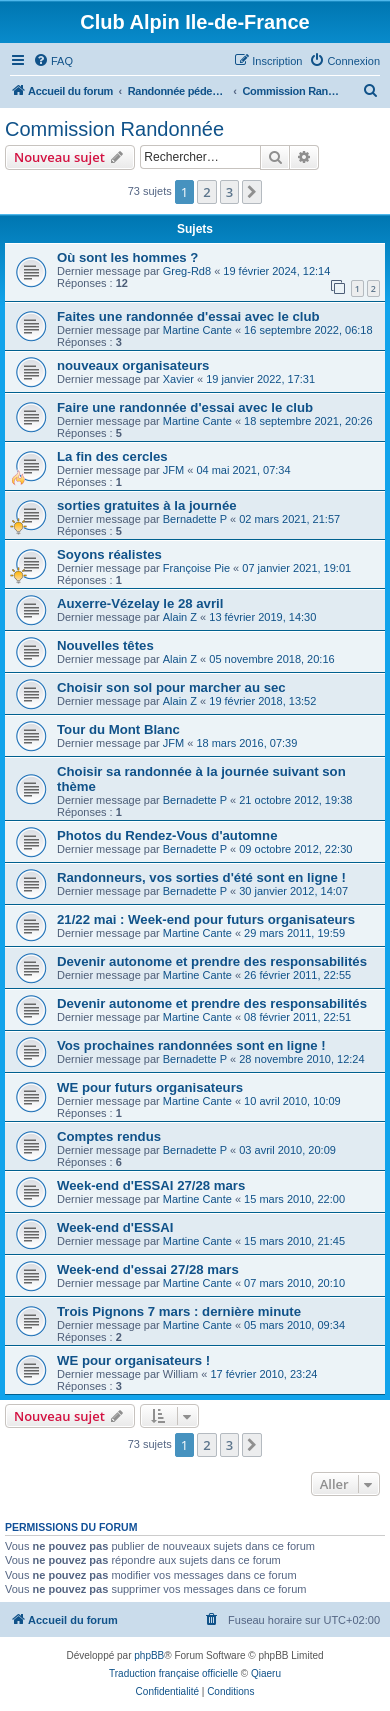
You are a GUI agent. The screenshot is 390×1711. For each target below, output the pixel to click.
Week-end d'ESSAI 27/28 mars (151, 1185)
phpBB (149, 1655)
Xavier (178, 379)
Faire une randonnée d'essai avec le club (185, 407)
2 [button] (206, 192)
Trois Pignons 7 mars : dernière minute (179, 1311)
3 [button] (229, 192)
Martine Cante (197, 330)
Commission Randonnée (114, 129)
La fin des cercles (112, 456)
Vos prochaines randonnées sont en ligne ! (191, 1045)
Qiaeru (266, 1673)
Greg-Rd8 (187, 271)
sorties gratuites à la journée (147, 505)
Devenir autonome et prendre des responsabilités (212, 961)
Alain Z (180, 617)
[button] (252, 192)
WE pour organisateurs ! (133, 1360)
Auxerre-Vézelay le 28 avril (140, 603)
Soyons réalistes (109, 554)
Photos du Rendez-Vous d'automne (167, 835)
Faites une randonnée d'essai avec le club (188, 316)
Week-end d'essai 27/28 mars (148, 1269)
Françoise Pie (196, 568)
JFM (173, 470)
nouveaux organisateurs (133, 365)
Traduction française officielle (173, 1673)
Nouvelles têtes (105, 645)
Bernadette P (195, 519)
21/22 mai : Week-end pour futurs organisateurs (206, 919)
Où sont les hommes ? (127, 257)
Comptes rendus (109, 1136)
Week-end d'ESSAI (115, 1227)
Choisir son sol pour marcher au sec (171, 687)
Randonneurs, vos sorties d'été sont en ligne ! (201, 877)
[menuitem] (53, 61)
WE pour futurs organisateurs (150, 1087)
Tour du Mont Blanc (118, 729)
